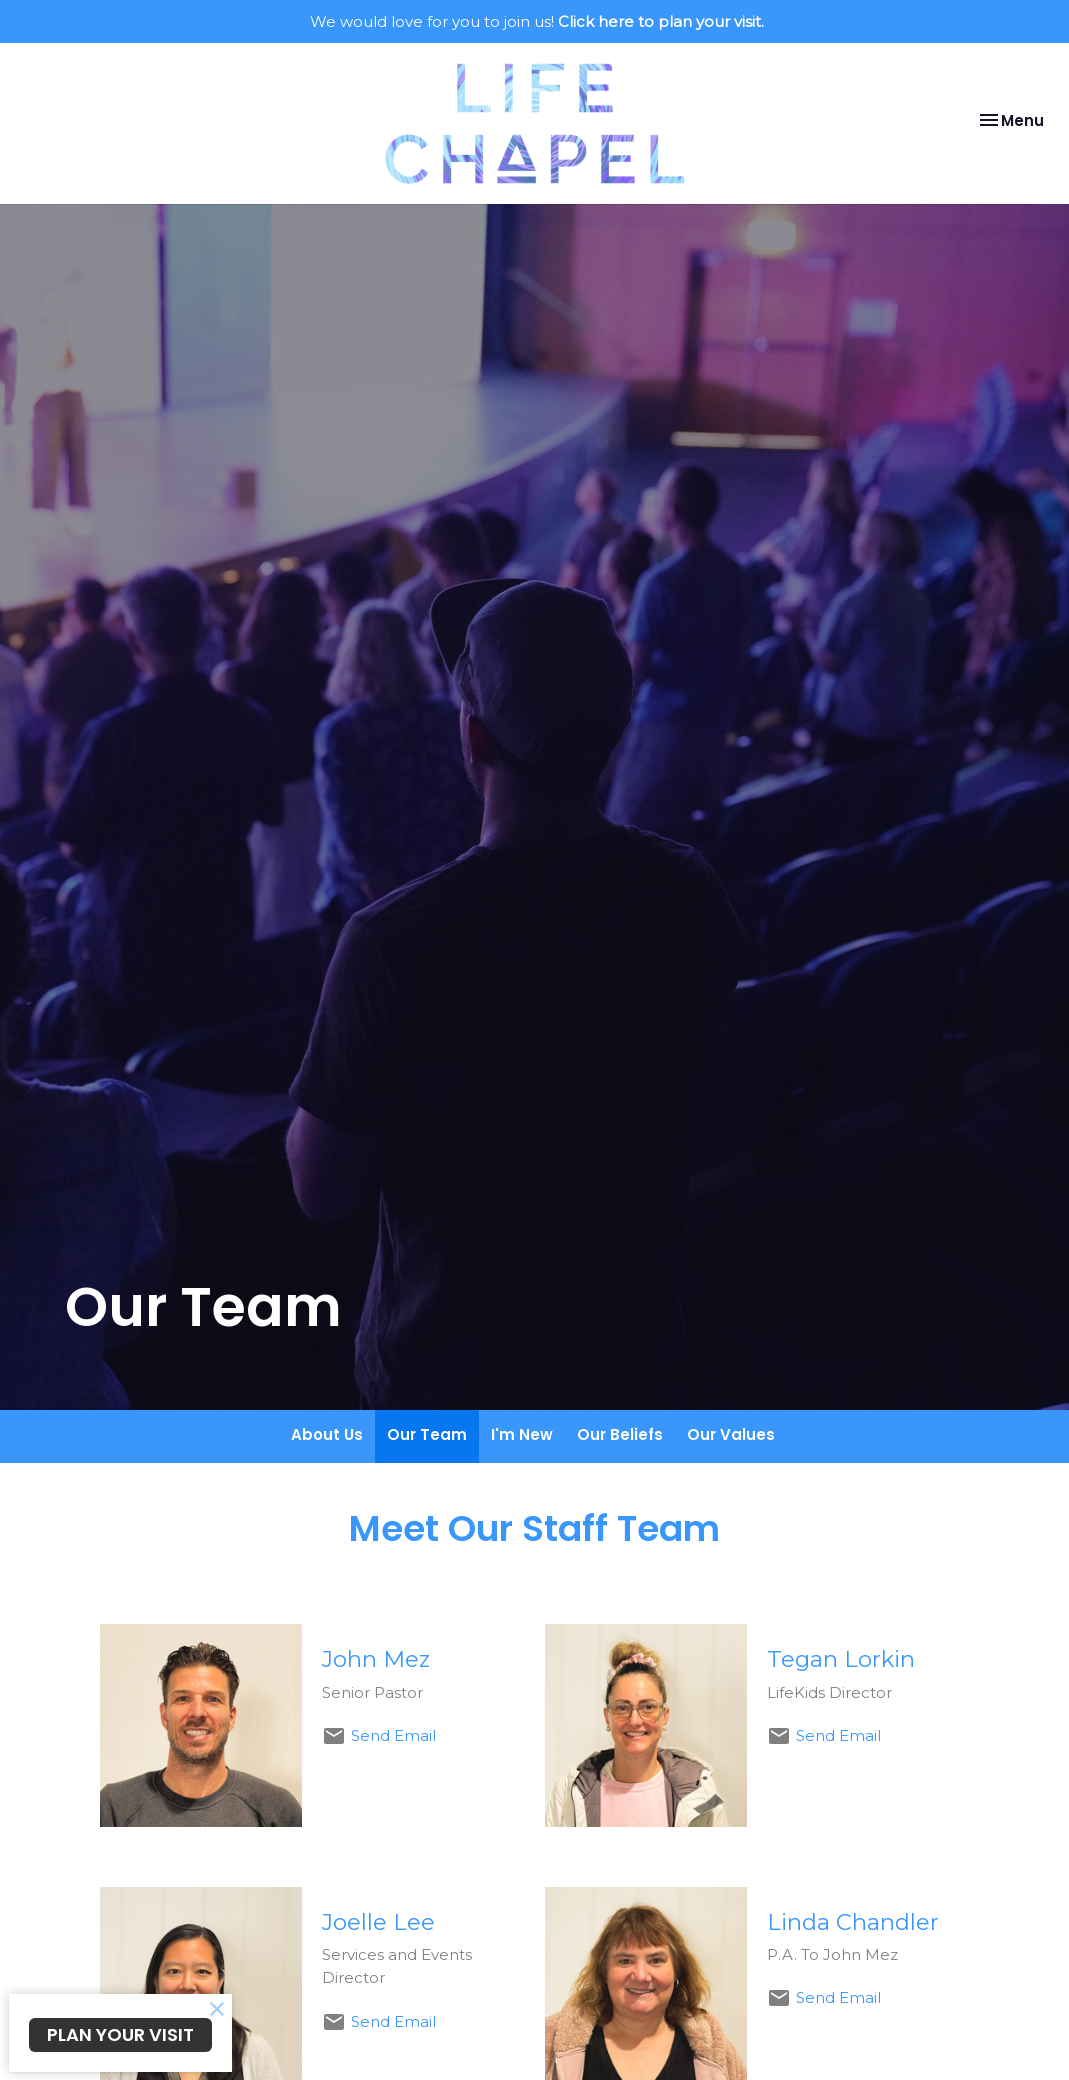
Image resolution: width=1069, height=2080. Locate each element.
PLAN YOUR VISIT (120, 2034)
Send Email (393, 1735)
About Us (327, 1434)
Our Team (427, 1434)
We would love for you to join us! (537, 21)
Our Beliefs (620, 1434)
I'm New (522, 1434)
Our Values (731, 1434)
